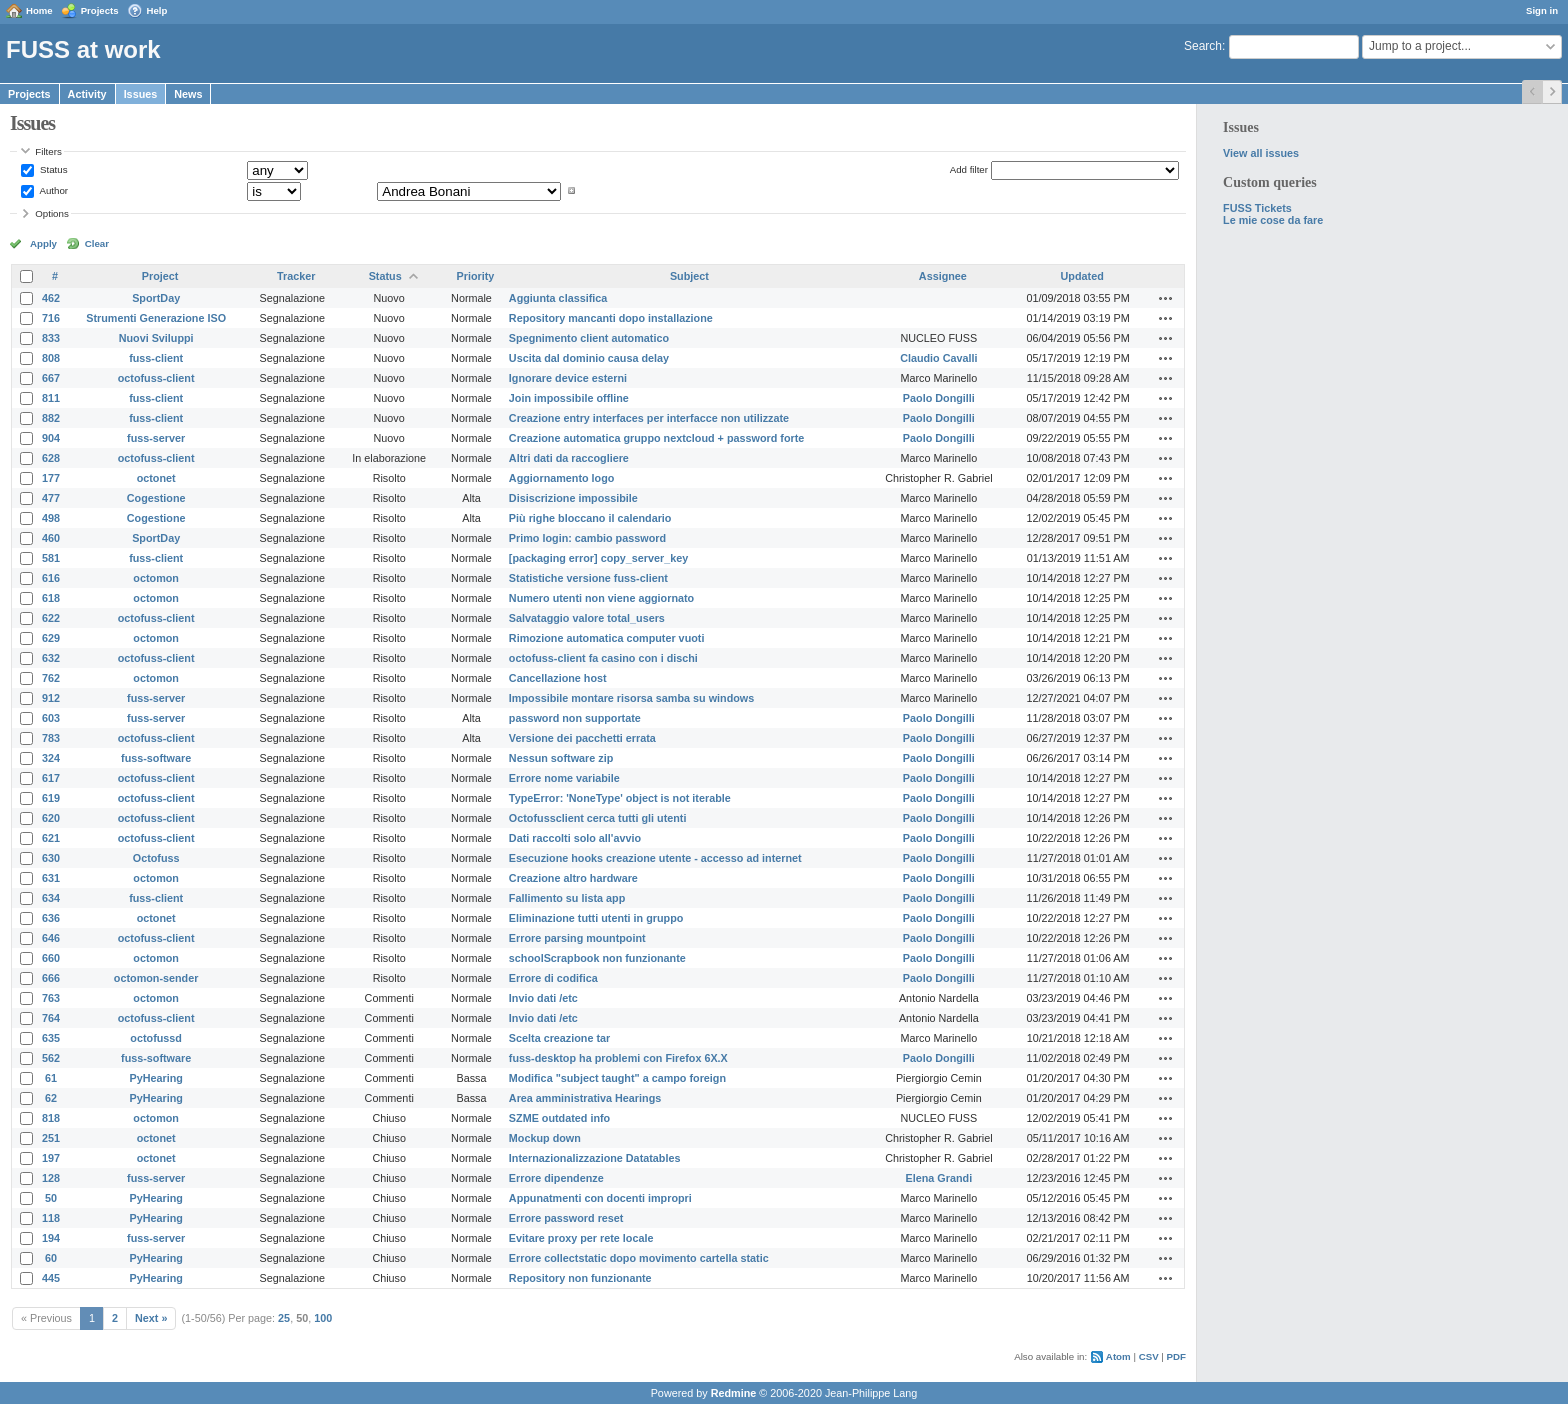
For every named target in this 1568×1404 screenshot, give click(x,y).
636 (51, 918)
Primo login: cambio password (587, 538)
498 (51, 518)
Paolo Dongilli (939, 398)
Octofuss (156, 858)
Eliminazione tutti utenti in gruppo (596, 918)
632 (51, 658)
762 (51, 678)
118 (51, 1218)
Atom (1118, 1356)
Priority (476, 276)
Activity (87, 94)
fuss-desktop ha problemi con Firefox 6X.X (618, 1058)
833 (51, 338)
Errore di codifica (553, 978)
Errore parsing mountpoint (577, 938)
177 (51, 478)
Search (1203, 46)
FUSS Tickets (1257, 208)
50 (51, 1198)
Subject (689, 276)
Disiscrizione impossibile (573, 498)
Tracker (296, 276)
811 (51, 398)
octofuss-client (156, 378)
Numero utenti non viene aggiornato (601, 598)
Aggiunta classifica (558, 298)
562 (51, 1058)
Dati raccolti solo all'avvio (575, 838)
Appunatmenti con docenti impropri (600, 1198)
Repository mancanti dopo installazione (611, 318)
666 (51, 978)
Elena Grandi (939, 1178)
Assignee (943, 276)
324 (51, 758)
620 (51, 818)
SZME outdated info (559, 1118)
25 (284, 1318)
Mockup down (545, 1138)
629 (51, 638)
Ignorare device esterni (568, 378)
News (188, 94)
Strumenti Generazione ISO (156, 318)
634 (51, 898)
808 (51, 358)
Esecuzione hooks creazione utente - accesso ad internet (655, 858)
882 (51, 418)
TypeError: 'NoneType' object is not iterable (620, 798)
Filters (48, 151)
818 (51, 1118)
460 (51, 538)
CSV (1149, 1356)
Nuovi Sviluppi (156, 338)
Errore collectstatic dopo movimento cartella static (639, 1258)
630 (51, 858)
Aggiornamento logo (562, 478)
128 (51, 1178)
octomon (156, 578)
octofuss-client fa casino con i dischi (603, 658)
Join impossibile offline (569, 398)
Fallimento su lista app (567, 898)
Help (157, 10)
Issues (141, 94)
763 (51, 998)
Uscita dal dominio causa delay (589, 358)
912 (51, 698)
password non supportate (575, 718)
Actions (1166, 298)
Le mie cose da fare (1273, 220)
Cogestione (156, 498)
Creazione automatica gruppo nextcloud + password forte (656, 438)
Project (160, 276)
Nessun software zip (561, 758)
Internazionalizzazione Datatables (595, 1158)
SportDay (156, 298)
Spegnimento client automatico (589, 338)
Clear (97, 243)
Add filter (969, 169)
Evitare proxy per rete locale (581, 1238)
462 (51, 298)
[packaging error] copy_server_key (598, 558)
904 (51, 438)
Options (52, 213)
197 (51, 1158)
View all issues (1261, 153)
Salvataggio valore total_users (587, 618)
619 (51, 798)
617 (51, 778)
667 (51, 378)
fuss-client (156, 358)
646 (51, 938)
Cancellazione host (558, 678)
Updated (1082, 276)
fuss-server (156, 438)
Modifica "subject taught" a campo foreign (617, 1078)
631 (51, 878)
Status (52, 169)
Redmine (734, 1393)
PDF (1176, 1356)
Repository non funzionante (580, 1278)
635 (51, 1038)
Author (52, 190)
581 (51, 558)
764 (51, 1018)
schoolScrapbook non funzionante (597, 958)
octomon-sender (156, 978)
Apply (43, 243)
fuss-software (156, 758)
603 (51, 718)
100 (323, 1318)
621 (51, 838)
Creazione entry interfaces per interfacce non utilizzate (649, 418)
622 (51, 618)
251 (51, 1138)
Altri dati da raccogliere (569, 458)
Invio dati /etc (543, 998)
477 (51, 498)
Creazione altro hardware (573, 878)
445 (51, 1278)
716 (51, 318)
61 (51, 1078)
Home (39, 10)
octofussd (156, 1038)
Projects (100, 10)
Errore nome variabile (564, 778)
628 (51, 458)
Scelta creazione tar (559, 1038)
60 (51, 1258)
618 (51, 598)
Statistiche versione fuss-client (588, 578)
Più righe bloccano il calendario (590, 518)
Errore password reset (566, 1218)
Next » (151, 1318)
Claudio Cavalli (938, 358)
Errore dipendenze (556, 1178)
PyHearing (155, 1078)
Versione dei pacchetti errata (582, 738)
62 (51, 1098)
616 (51, 578)
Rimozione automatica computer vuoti (607, 638)
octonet (156, 478)
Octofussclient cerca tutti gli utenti (598, 818)
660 (51, 958)
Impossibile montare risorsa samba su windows (631, 698)
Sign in (1542, 10)
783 (51, 738)
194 (51, 1238)
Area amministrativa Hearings (585, 1098)
